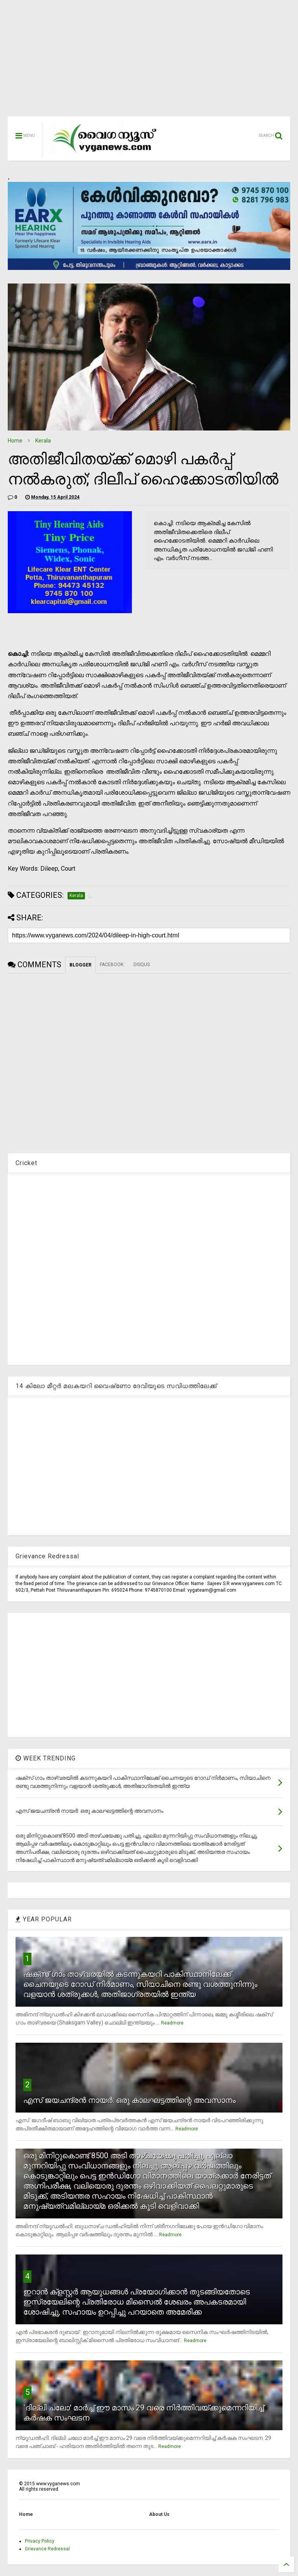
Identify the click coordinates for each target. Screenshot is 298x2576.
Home (15, 440)
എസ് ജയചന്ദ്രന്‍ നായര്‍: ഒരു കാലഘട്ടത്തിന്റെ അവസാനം (129, 2100)
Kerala (43, 440)
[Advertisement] (149, 62)
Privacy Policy (39, 2541)
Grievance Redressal (47, 2549)
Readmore (172, 2023)
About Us (159, 2514)
